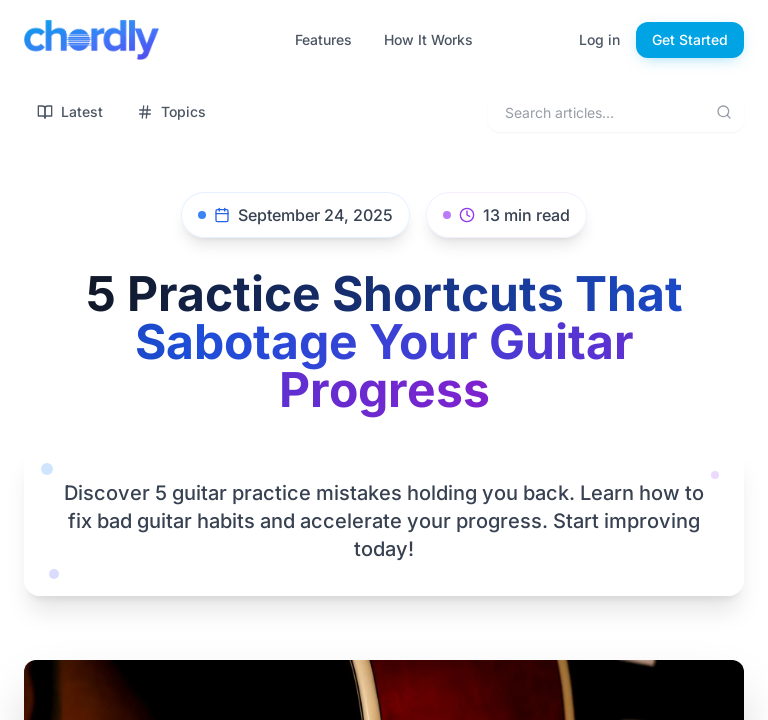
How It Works (428, 39)
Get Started (690, 39)
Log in (599, 39)
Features (323, 39)
